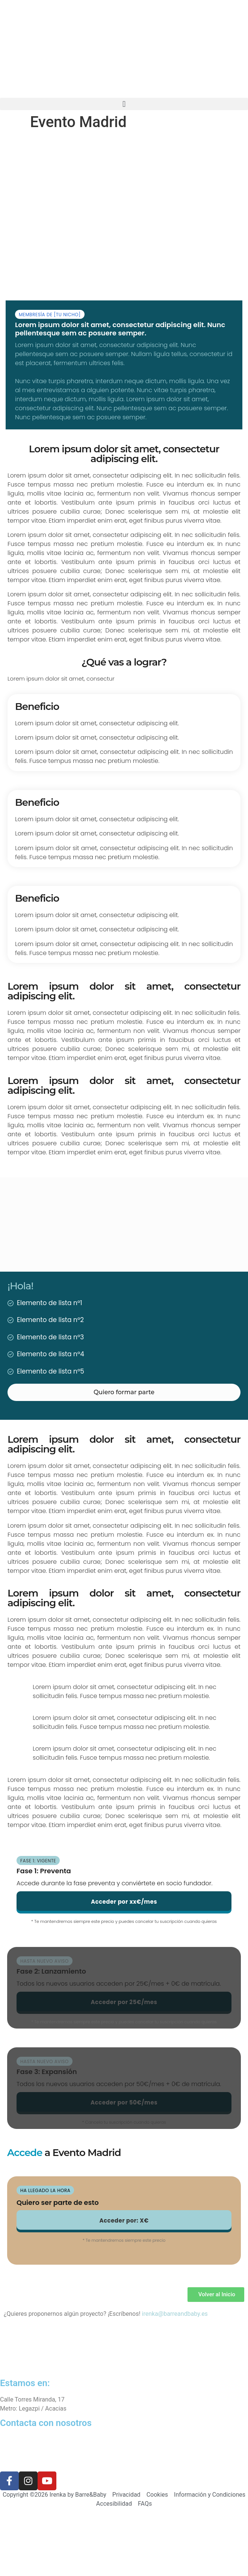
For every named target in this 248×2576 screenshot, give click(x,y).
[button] (124, 104)
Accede (24, 2153)
